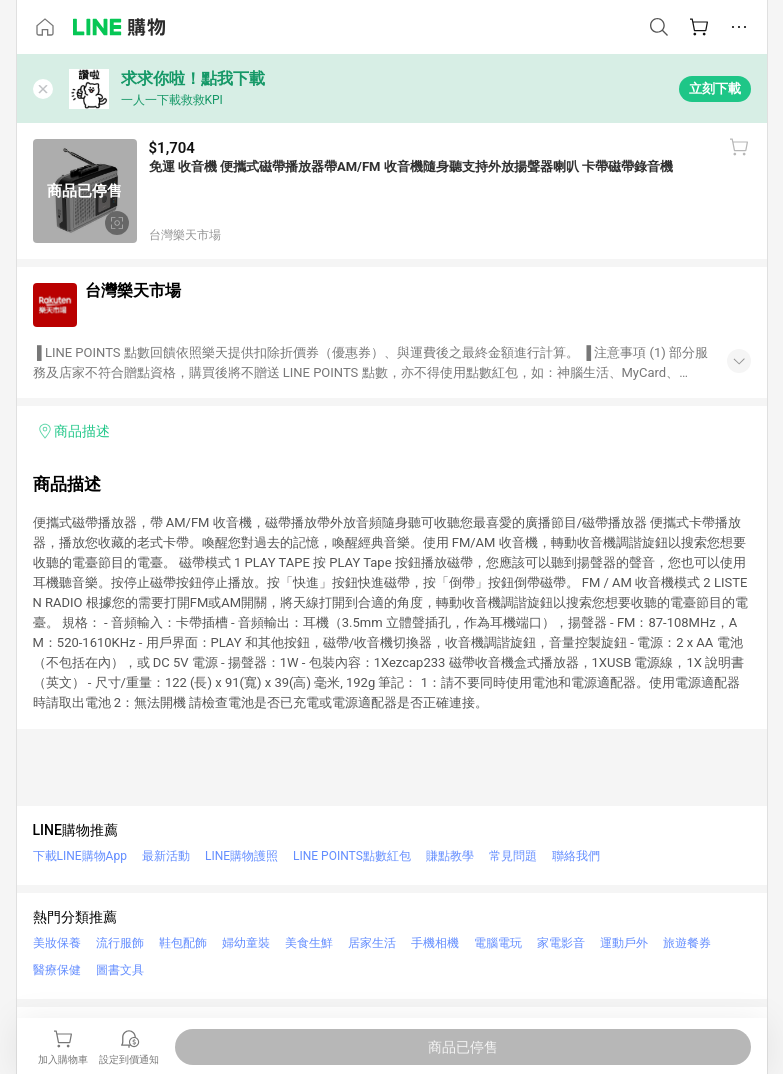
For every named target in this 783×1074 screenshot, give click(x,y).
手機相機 (435, 943)
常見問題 (513, 856)
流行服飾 (120, 943)
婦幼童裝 (246, 943)
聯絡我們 (576, 856)
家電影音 (561, 943)
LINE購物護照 (241, 856)
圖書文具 (120, 970)
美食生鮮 (309, 943)
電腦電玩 (498, 943)
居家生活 (372, 943)
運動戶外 (624, 943)
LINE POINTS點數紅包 (352, 856)
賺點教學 (450, 856)
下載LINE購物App (80, 856)
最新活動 (166, 856)
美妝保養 (57, 943)
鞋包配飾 (183, 943)
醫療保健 (57, 970)
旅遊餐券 (687, 943)
